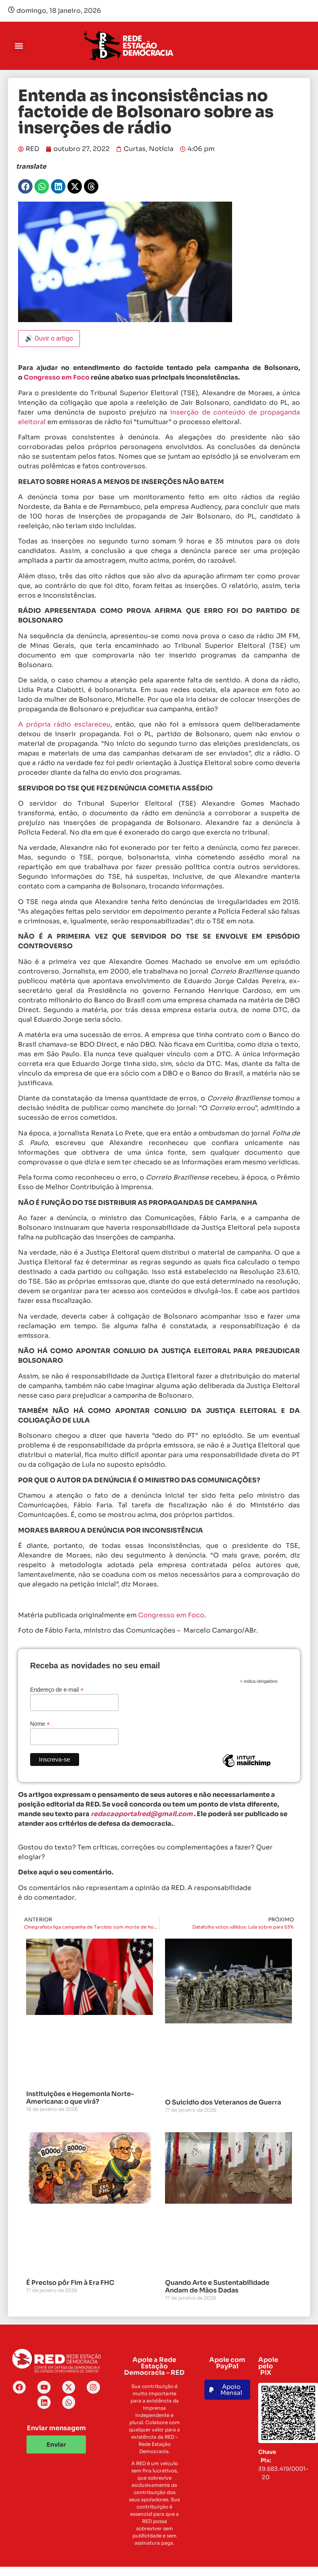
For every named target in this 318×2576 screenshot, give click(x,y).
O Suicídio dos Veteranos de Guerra (223, 2102)
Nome (40, 1723)
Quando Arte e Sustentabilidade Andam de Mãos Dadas (217, 2286)
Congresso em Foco (57, 377)
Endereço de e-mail (57, 1689)
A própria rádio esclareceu (64, 724)
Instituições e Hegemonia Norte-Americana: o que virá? (80, 2098)
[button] (18, 46)
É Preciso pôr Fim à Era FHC (70, 2282)
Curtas (135, 149)
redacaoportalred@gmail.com (142, 1814)
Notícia (161, 149)
